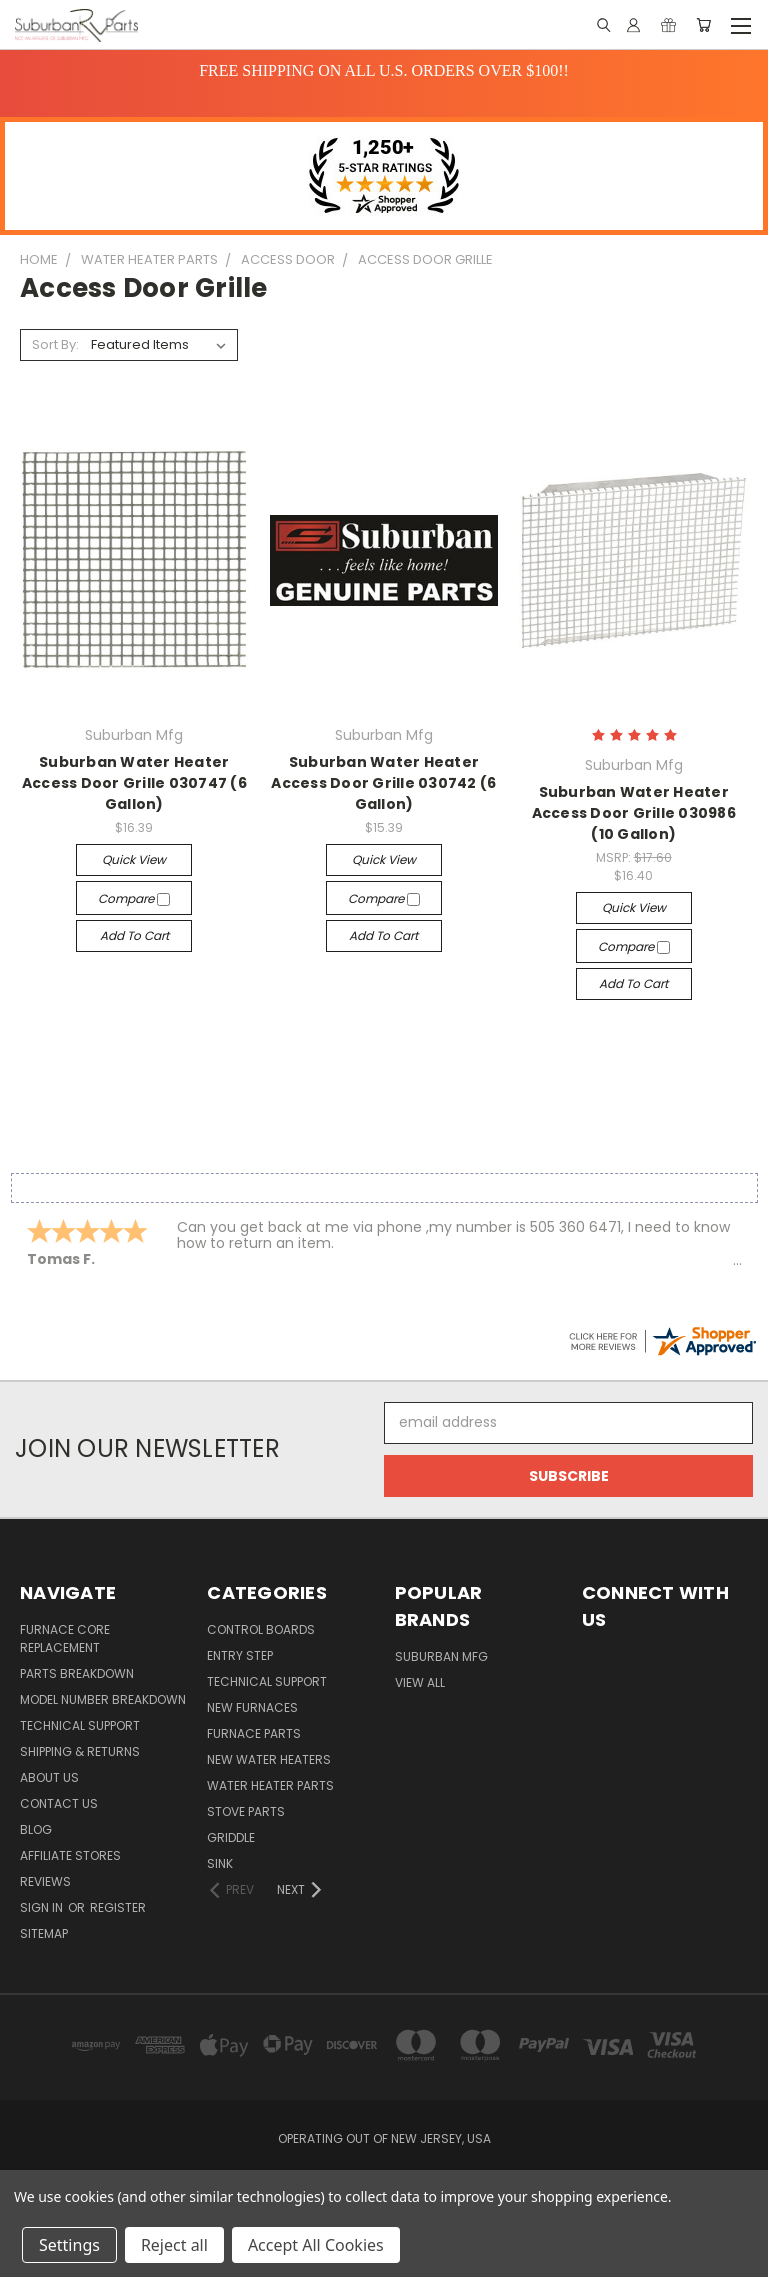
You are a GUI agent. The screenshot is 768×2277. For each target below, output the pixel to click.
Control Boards (261, 1629)
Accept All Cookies (316, 2245)
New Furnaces (252, 1707)
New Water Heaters (269, 1759)
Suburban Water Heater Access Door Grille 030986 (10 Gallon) (634, 813)
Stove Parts (246, 1811)
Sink (220, 1863)
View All (420, 1682)
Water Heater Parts (270, 1785)
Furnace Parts (254, 1733)
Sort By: (55, 344)
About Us (49, 1777)
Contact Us (59, 1803)
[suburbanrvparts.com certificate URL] (662, 1339)
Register (118, 1907)
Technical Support (80, 1725)
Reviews (45, 1881)
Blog (36, 1829)
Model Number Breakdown (103, 1699)
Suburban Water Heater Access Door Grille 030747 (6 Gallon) (134, 783)
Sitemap (44, 1933)
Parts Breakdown (77, 1673)
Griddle (231, 1837)
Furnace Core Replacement (65, 1638)
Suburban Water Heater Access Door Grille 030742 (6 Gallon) (383, 783)
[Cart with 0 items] (703, 25)
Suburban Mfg (441, 1656)
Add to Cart (134, 935)
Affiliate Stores (70, 1855)
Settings (69, 2245)
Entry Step (240, 1655)
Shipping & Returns (80, 1751)
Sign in (43, 1907)
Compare (134, 898)
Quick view (134, 859)
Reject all (174, 2245)
